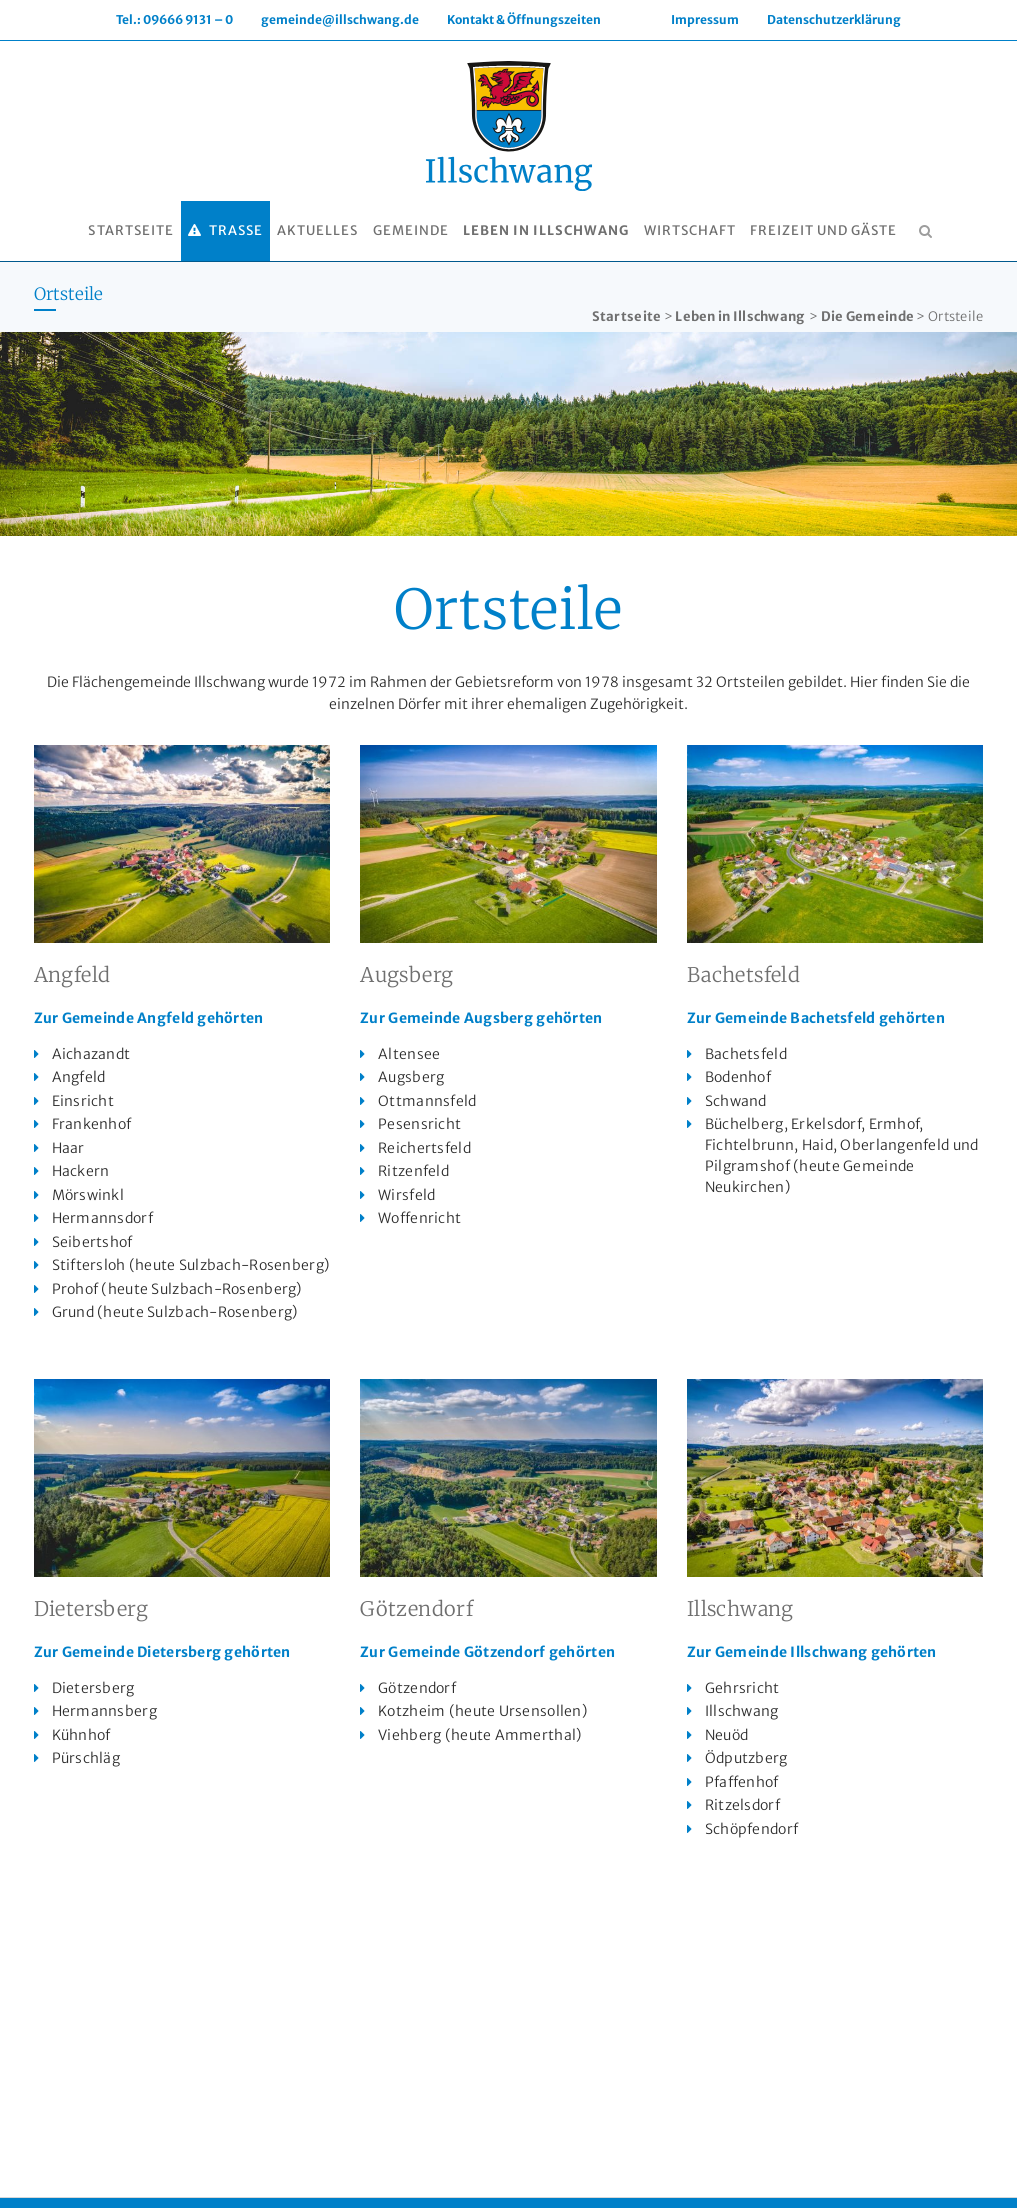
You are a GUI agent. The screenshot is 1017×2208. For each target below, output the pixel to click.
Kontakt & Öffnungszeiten (524, 19)
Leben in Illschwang (739, 316)
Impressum (705, 19)
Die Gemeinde (867, 316)
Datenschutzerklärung (834, 19)
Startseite (627, 316)
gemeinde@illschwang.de (340, 19)
